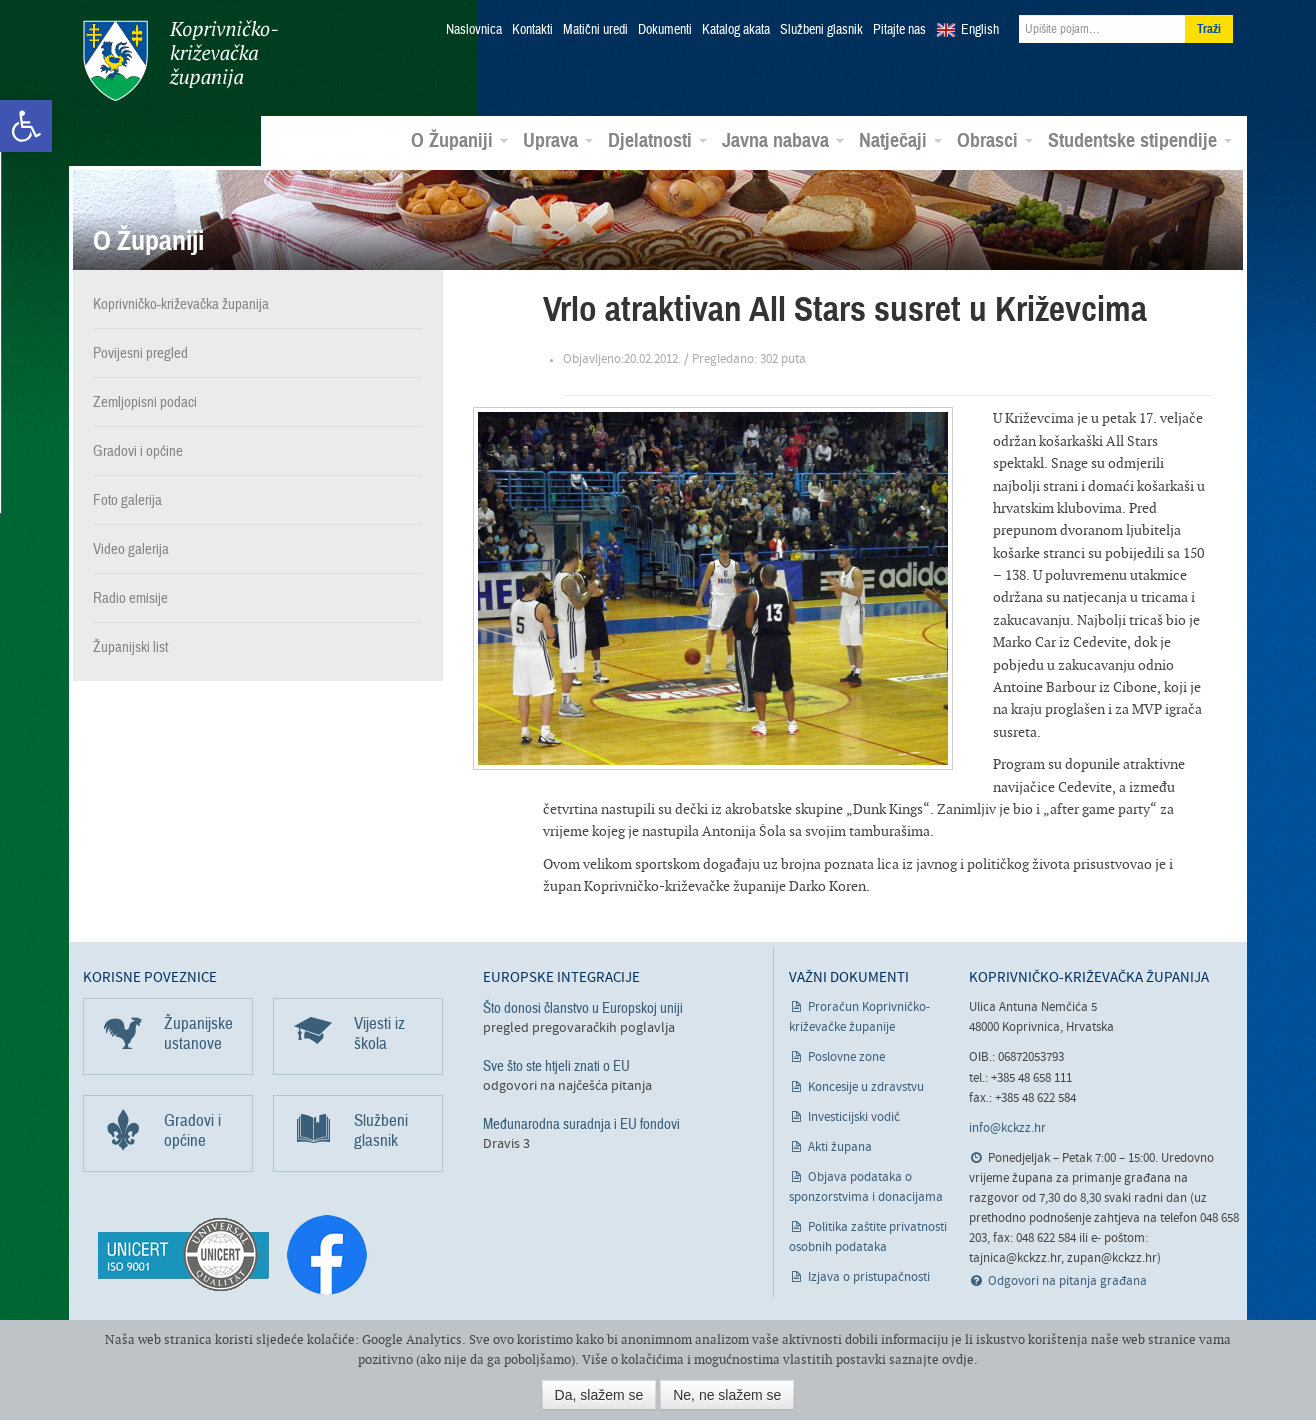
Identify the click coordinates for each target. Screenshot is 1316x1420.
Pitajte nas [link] (899, 30)
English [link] (980, 30)
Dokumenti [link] (665, 30)
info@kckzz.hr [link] (1007, 1128)
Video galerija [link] (131, 549)
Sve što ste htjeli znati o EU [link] (556, 1066)
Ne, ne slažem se (727, 1395)
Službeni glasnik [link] (821, 30)
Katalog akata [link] (736, 30)
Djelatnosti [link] (657, 141)
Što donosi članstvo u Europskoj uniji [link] (583, 1008)
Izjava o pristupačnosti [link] (869, 1277)
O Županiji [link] (459, 141)
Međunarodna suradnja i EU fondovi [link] (581, 1124)
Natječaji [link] (900, 141)
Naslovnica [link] (474, 30)
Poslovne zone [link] (846, 1057)
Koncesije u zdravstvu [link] (866, 1087)
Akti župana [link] (840, 1147)
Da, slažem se (599, 1395)
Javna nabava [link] (783, 141)
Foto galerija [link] (127, 500)
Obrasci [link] (995, 141)
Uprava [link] (558, 141)
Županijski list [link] (130, 647)
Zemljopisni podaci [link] (145, 402)
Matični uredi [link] (595, 30)
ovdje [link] (958, 1359)
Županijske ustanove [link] (198, 1033)
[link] (26, 126)
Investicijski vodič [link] (854, 1117)
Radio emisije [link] (130, 598)
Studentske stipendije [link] (1140, 141)
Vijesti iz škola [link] (379, 1033)
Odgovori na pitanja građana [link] (1067, 1281)
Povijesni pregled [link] (140, 353)
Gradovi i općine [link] (138, 451)
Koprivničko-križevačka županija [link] (180, 60)
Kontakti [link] (532, 30)
